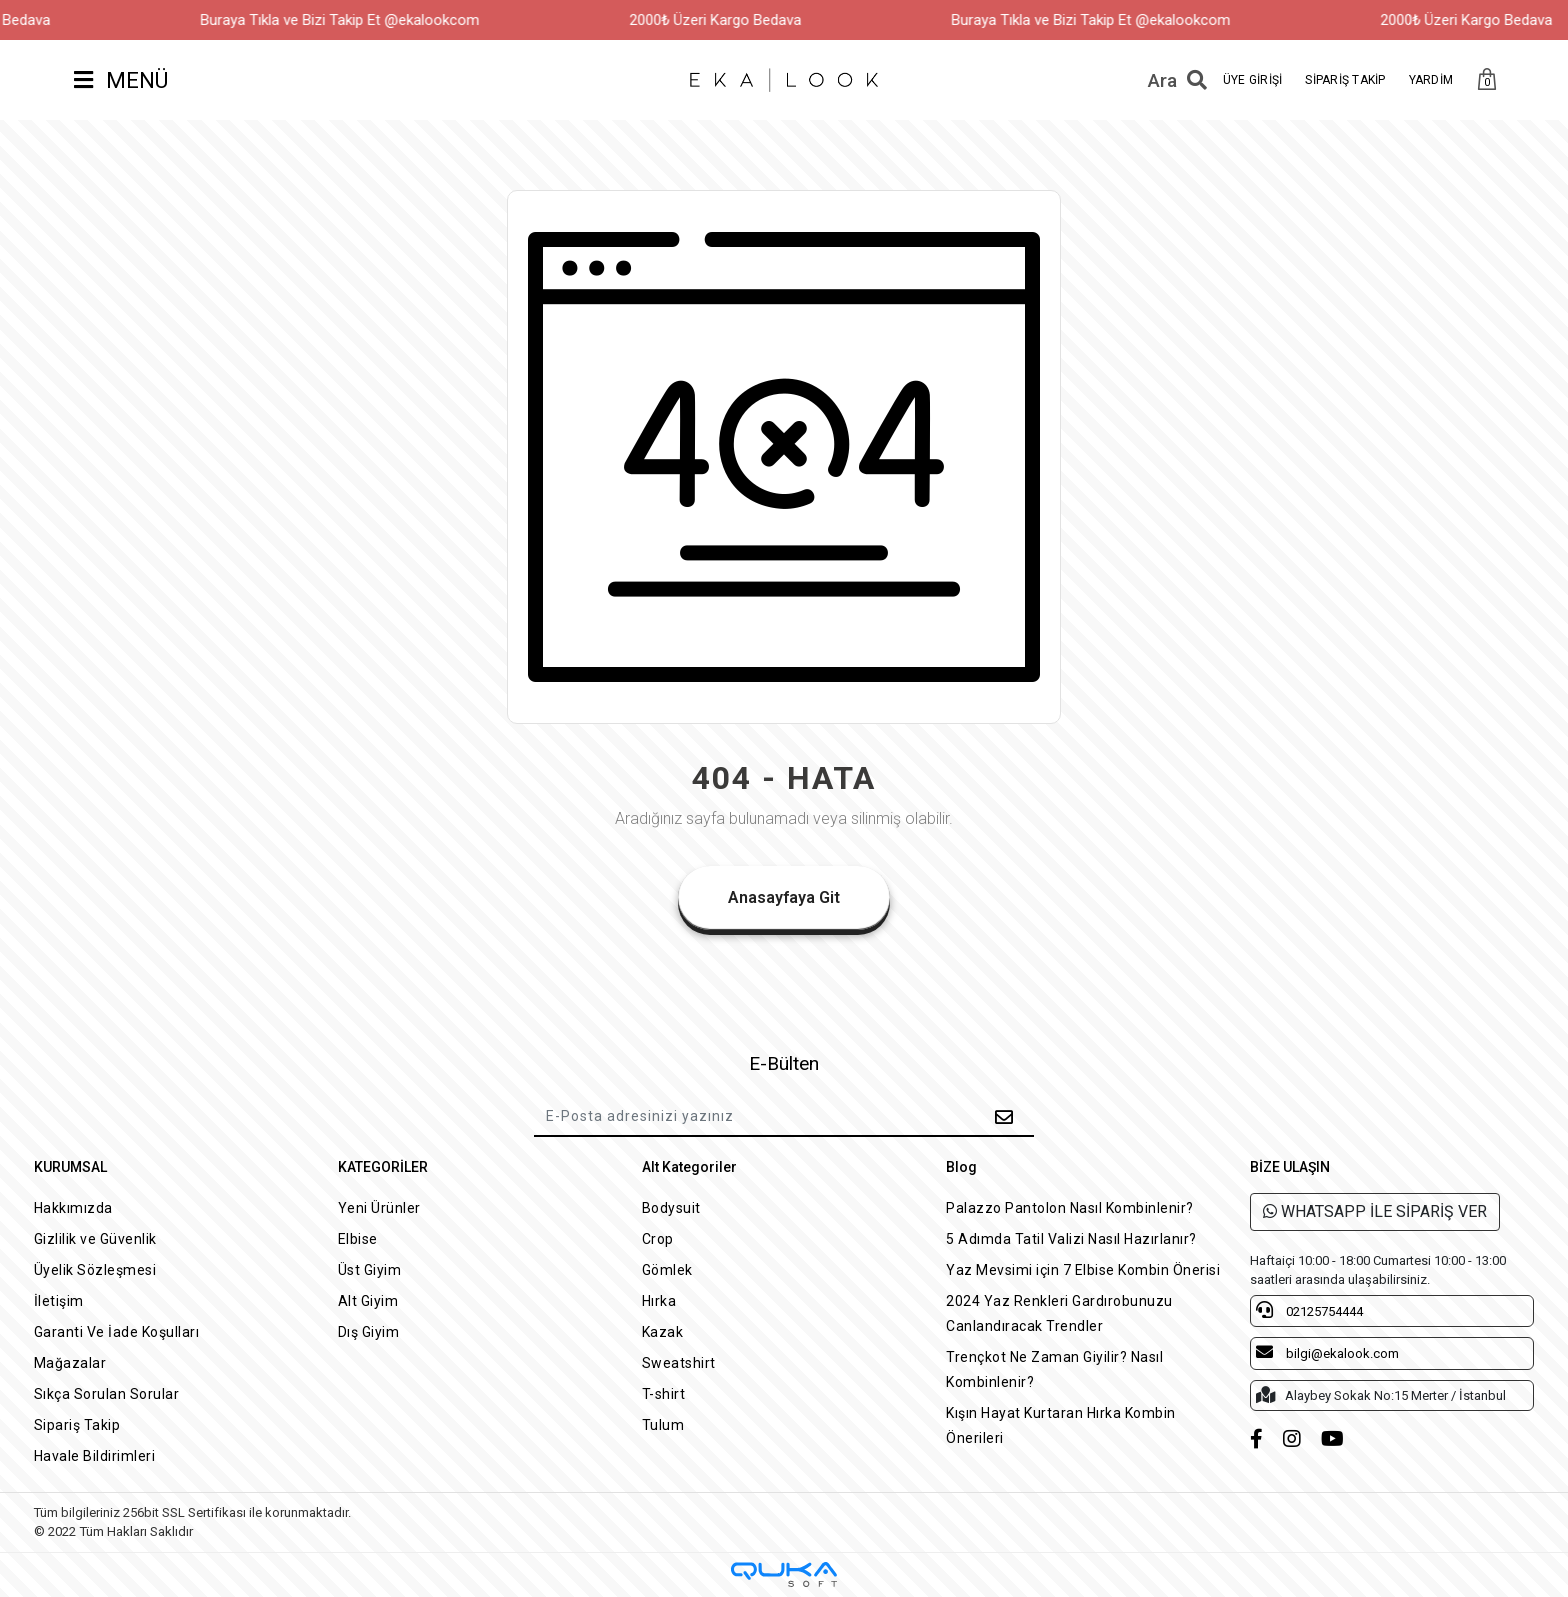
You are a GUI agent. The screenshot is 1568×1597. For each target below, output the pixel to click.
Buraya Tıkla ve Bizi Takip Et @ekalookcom (373, 20)
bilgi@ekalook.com (1327, 1352)
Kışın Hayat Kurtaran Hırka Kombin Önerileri (1061, 1425)
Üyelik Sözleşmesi (95, 1270)
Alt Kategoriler (689, 1167)
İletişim (59, 1301)
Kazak (663, 1332)
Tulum (663, 1425)
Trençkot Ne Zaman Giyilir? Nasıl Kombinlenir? (1054, 1369)
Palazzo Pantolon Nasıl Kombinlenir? (1070, 1208)
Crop (658, 1239)
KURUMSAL (70, 1167)
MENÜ (121, 80)
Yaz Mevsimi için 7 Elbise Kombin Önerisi (1083, 1270)
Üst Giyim (370, 1270)
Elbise (358, 1239)
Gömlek (667, 1270)
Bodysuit (671, 1208)
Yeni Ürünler (379, 1208)
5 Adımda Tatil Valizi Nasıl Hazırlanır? (1071, 1239)
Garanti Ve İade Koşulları (117, 1332)
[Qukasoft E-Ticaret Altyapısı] (784, 1574)
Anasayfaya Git (784, 897)
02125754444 (1309, 1310)
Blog (961, 1167)
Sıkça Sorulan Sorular (107, 1394)
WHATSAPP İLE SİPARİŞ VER (1375, 1211)
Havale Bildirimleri (95, 1456)
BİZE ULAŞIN (1290, 1167)
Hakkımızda (73, 1208)
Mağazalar (70, 1363)
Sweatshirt (679, 1363)
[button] (1487, 80)
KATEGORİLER (383, 1167)
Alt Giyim (368, 1301)
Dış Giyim (369, 1332)
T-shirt (664, 1394)
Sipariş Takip (77, 1425)
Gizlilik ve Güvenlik (95, 1239)
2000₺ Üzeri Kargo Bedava (749, 20)
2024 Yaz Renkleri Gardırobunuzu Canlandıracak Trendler (1059, 1313)
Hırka (659, 1301)
